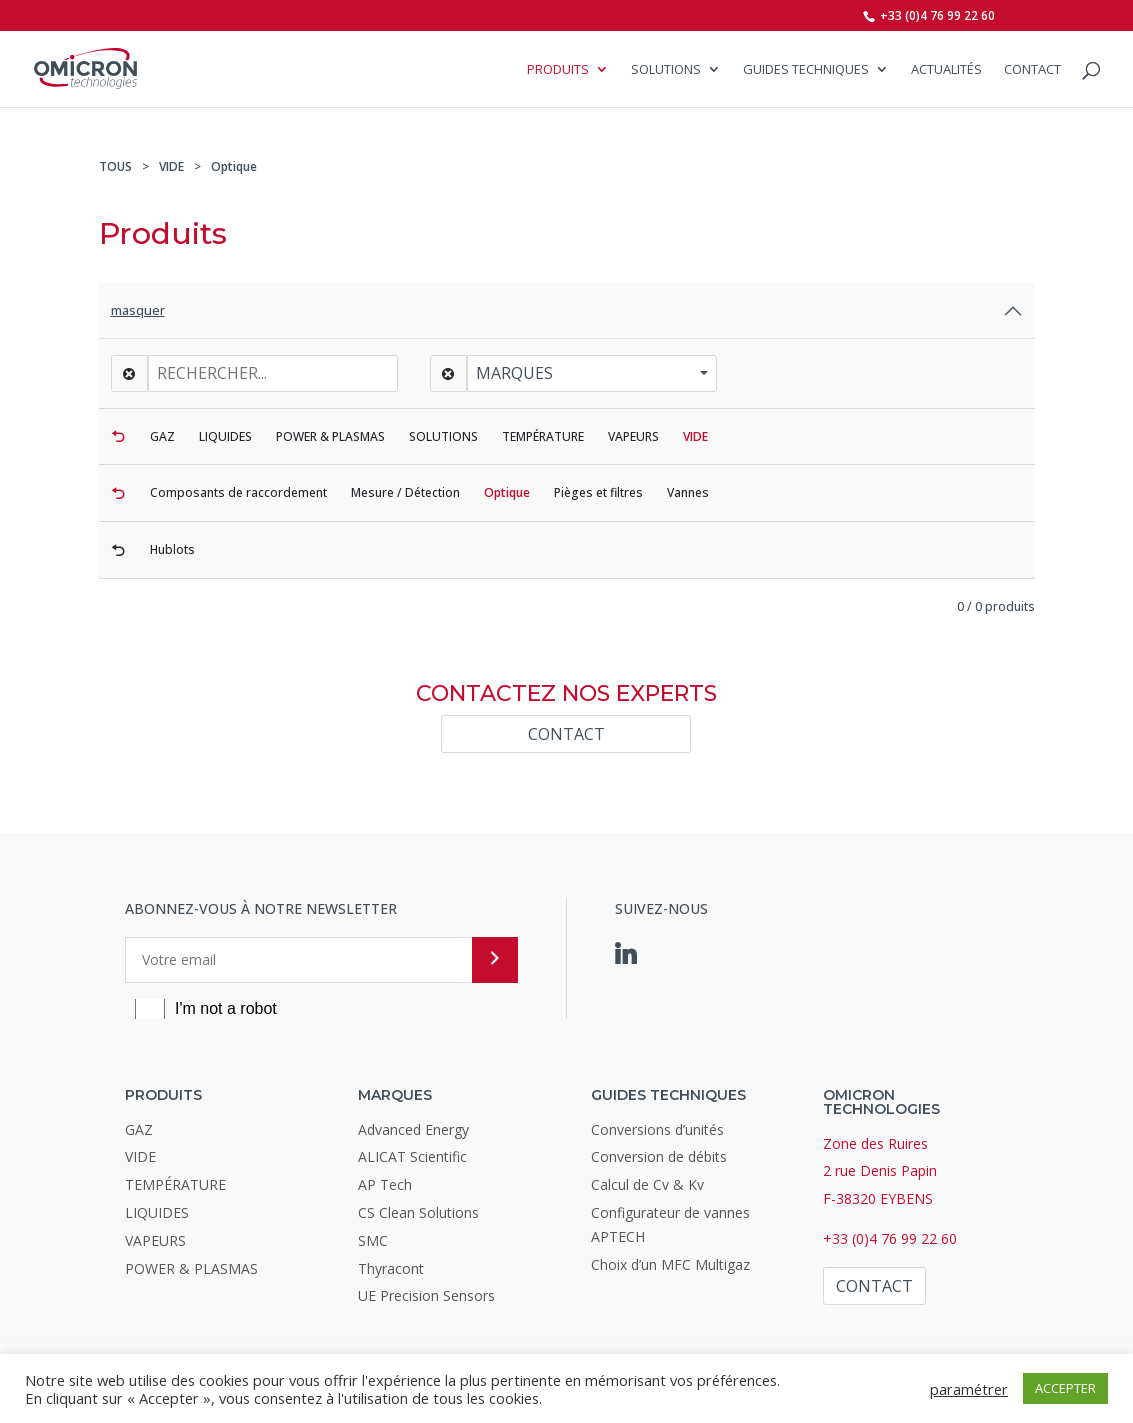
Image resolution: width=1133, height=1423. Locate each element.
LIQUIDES (157, 1212)
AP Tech (385, 1184)
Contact (1032, 70)
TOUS (115, 166)
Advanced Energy (413, 1129)
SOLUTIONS (666, 70)
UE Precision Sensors (426, 1295)
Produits (558, 70)
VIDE (171, 166)
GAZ (139, 1129)
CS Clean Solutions (418, 1212)
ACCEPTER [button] (1065, 1388)
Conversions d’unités (657, 1129)
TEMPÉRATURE (175, 1184)
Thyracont (391, 1268)
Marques (514, 373)
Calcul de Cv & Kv (647, 1184)
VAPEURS (155, 1240)
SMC (373, 1240)
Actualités (946, 70)
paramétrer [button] (969, 1389)
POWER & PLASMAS (191, 1268)
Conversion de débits (659, 1156)
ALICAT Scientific (412, 1156)
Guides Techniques (806, 70)
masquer (138, 310)
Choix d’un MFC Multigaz (670, 1264)
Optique (234, 166)
